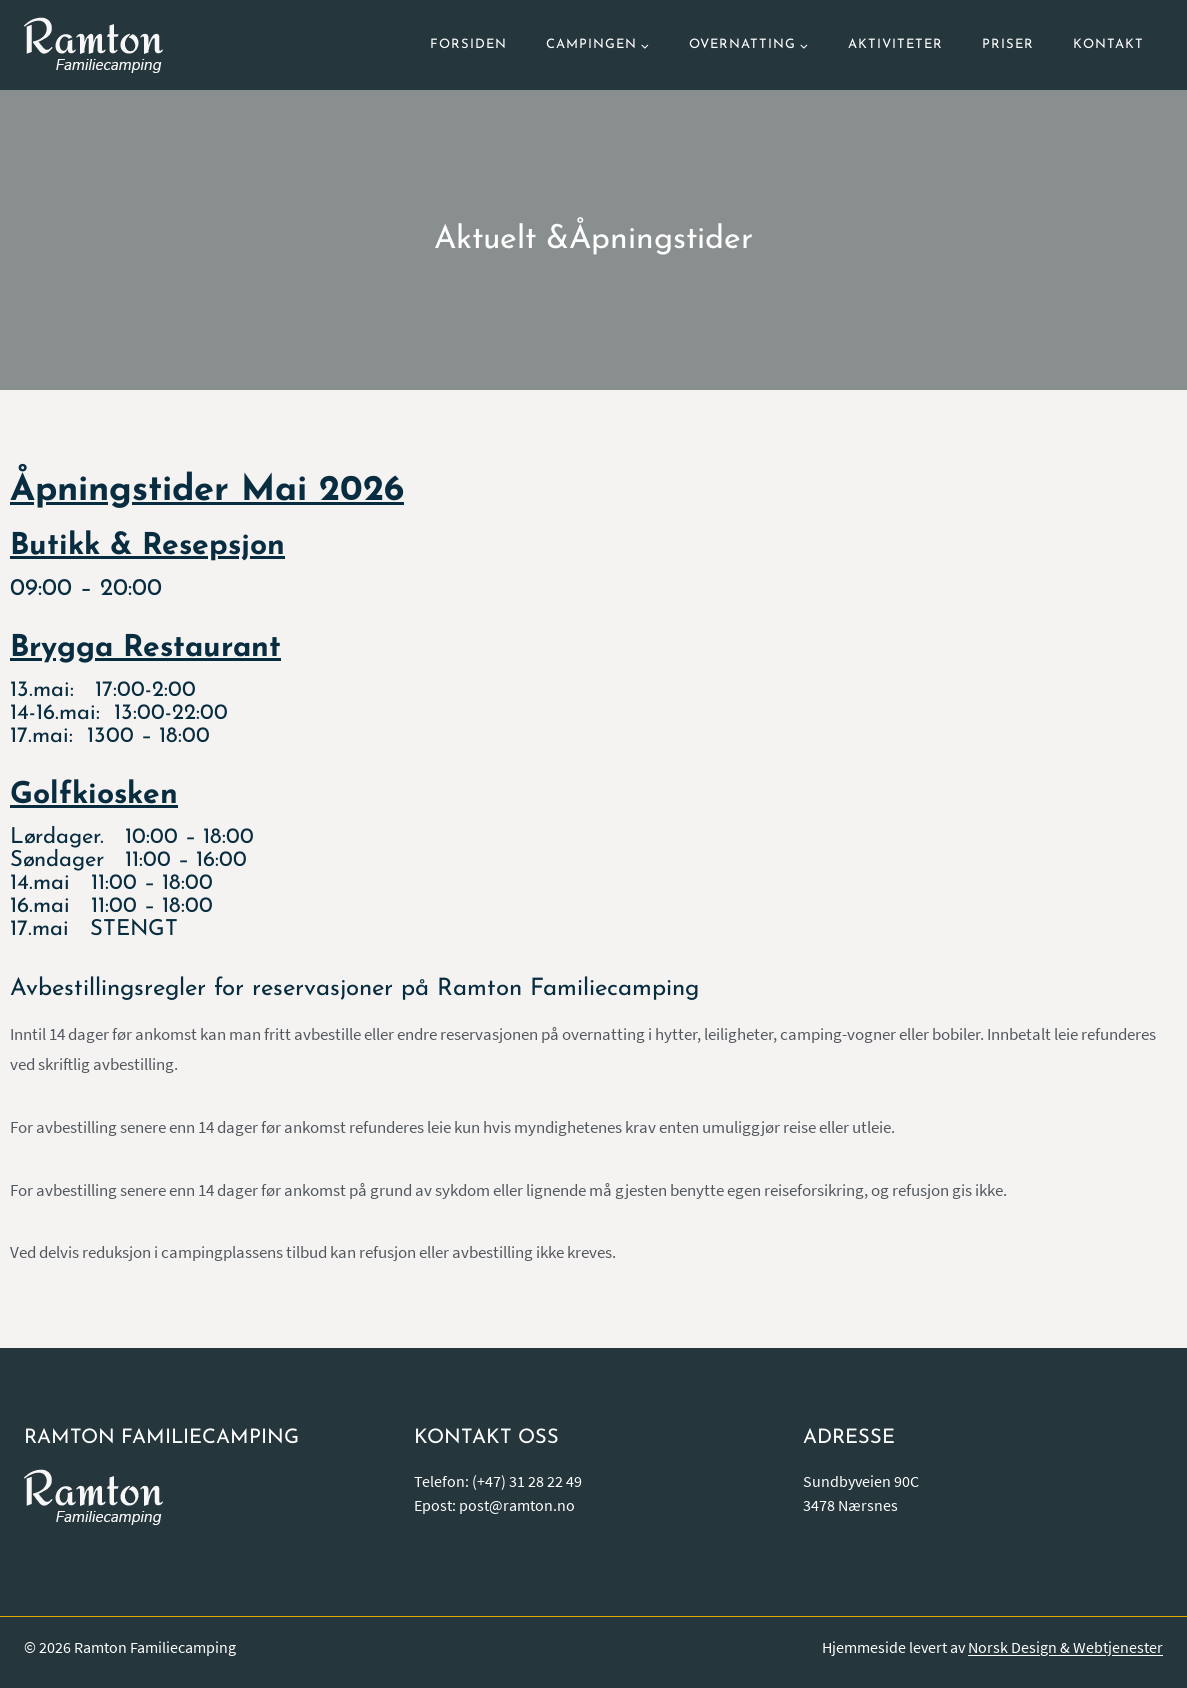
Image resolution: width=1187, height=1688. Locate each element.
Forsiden (468, 44)
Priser (1008, 44)
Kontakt (1108, 44)
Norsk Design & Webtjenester (1065, 1647)
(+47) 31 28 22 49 (527, 1481)
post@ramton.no (517, 1505)
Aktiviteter (895, 44)
